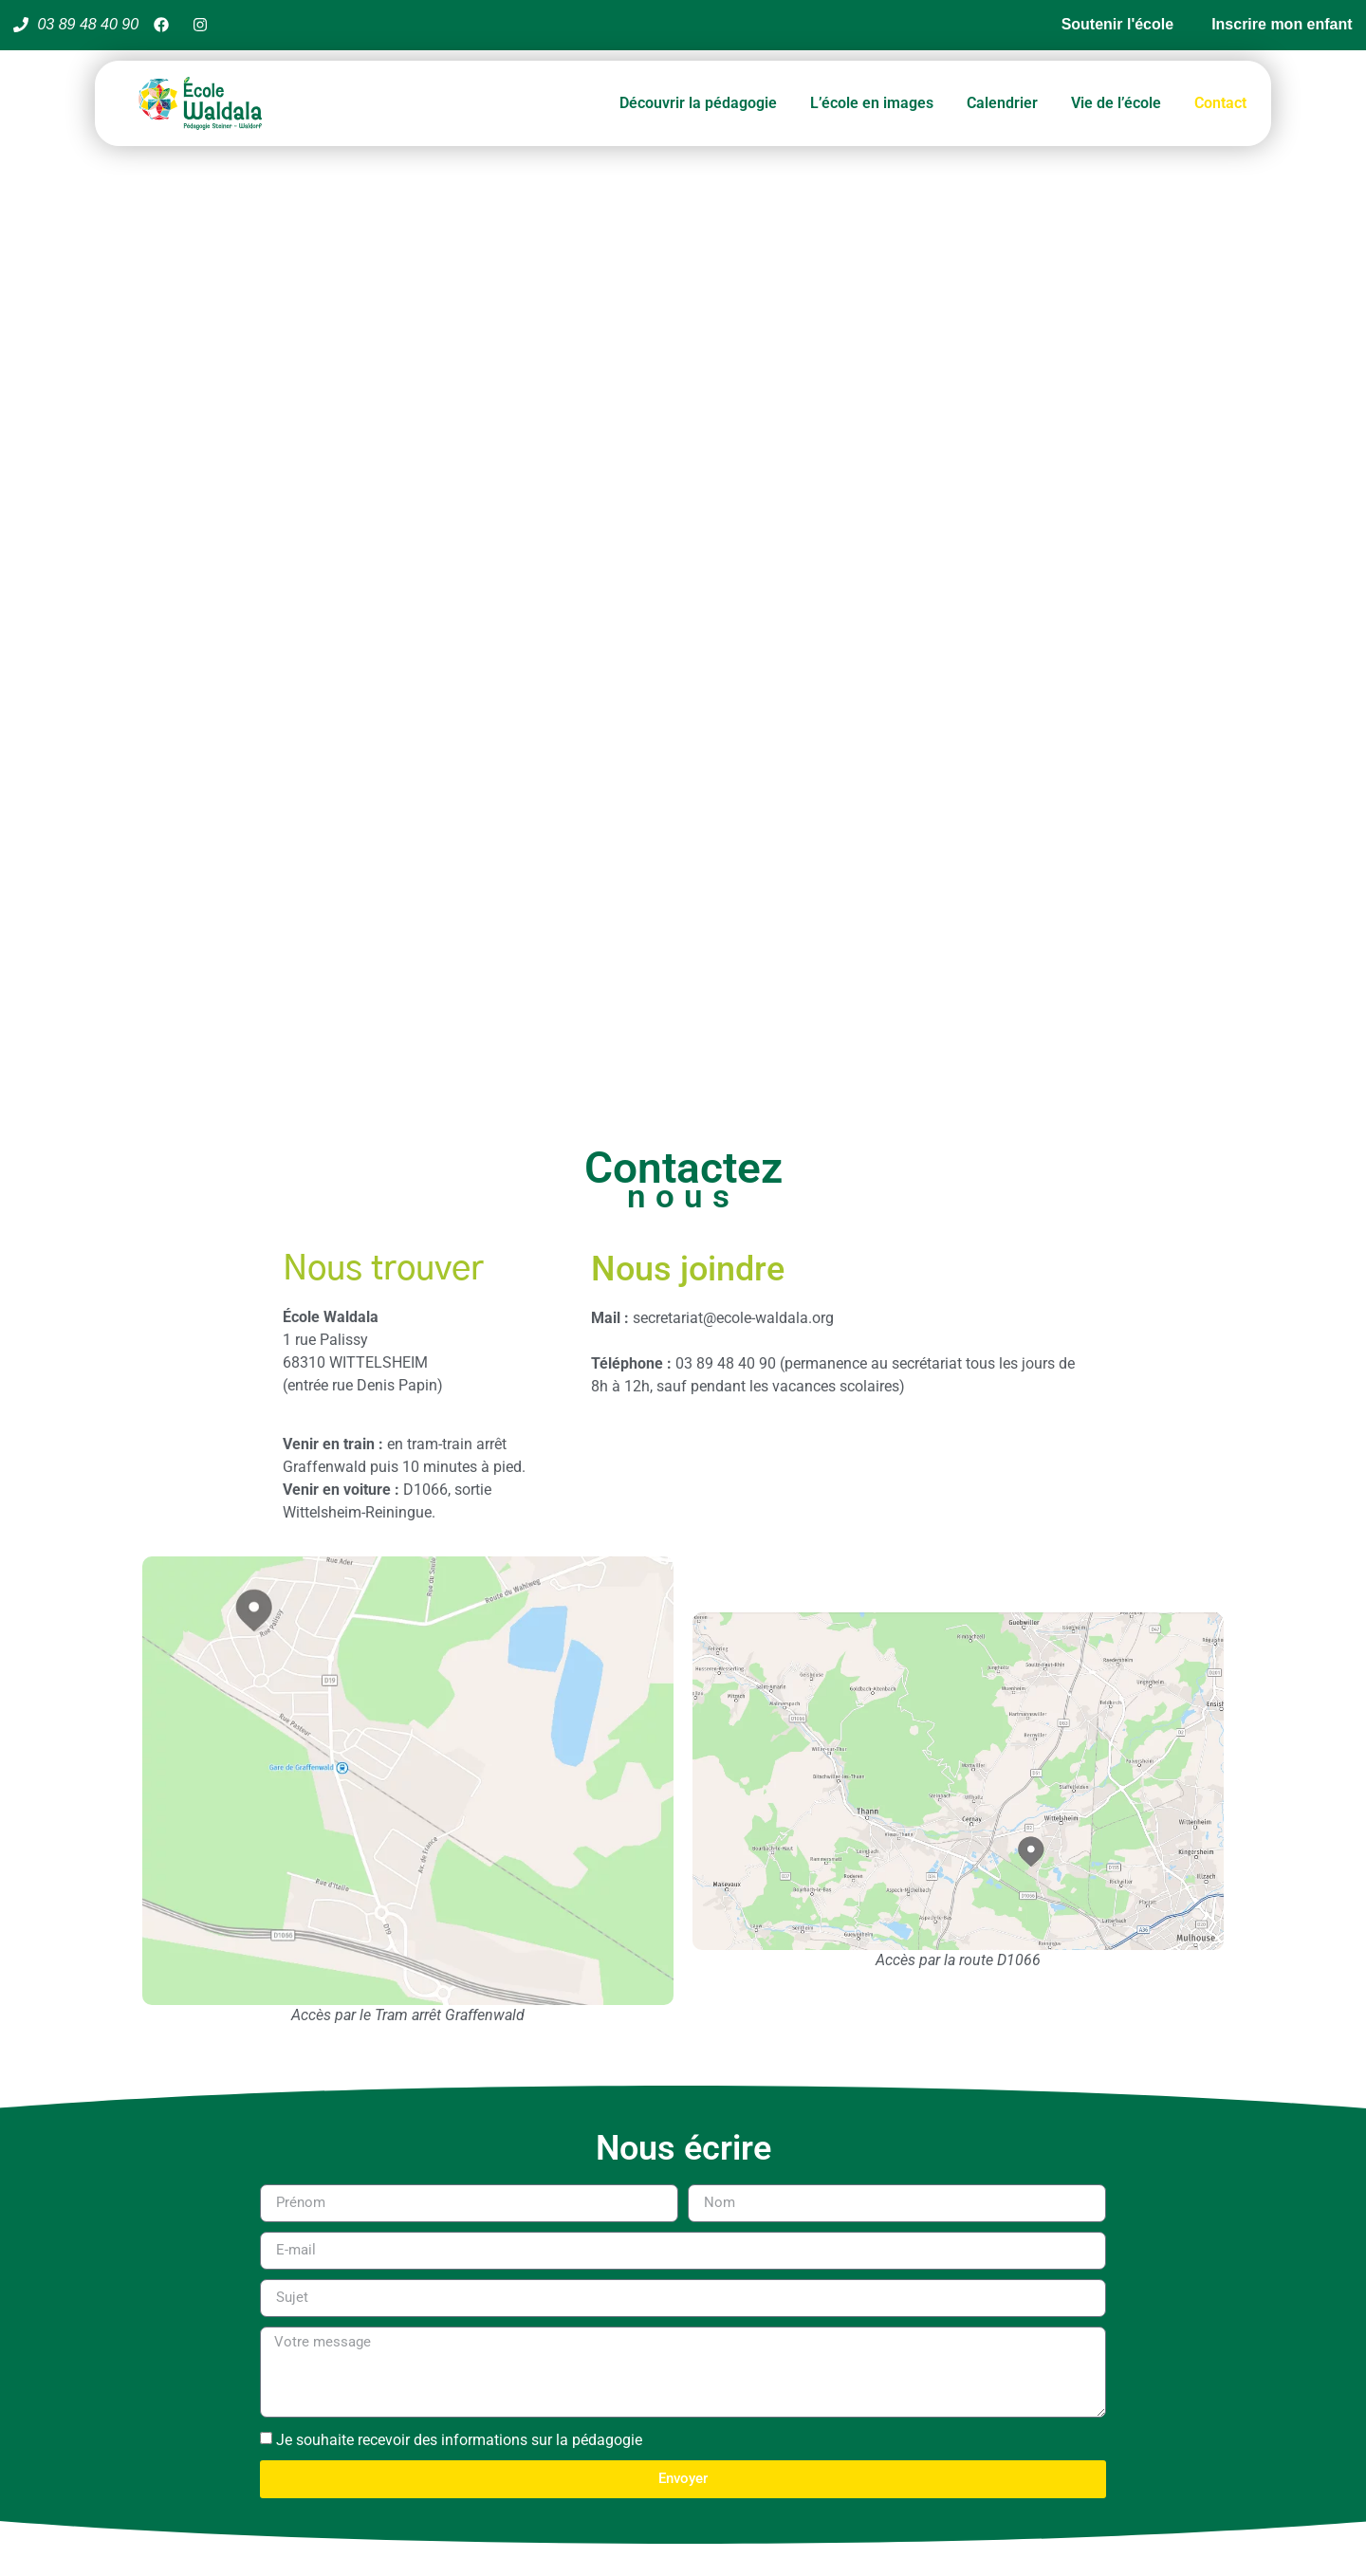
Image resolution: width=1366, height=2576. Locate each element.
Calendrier (1002, 103)
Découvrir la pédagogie (698, 103)
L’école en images (871, 103)
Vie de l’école (1116, 103)
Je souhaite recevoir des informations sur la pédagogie (459, 2440)
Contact (1220, 103)
